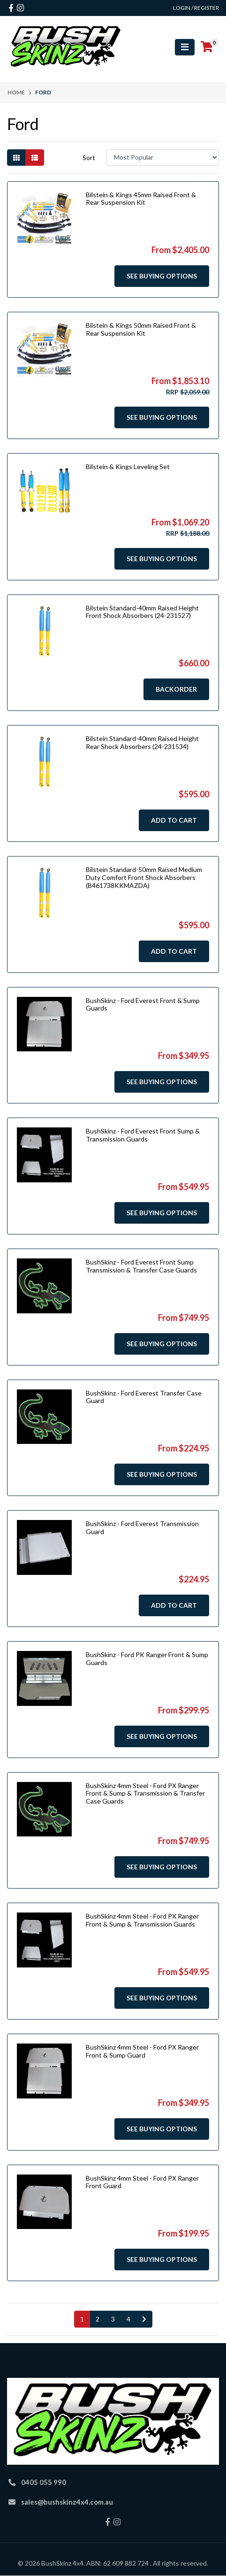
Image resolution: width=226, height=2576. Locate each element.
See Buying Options (162, 276)
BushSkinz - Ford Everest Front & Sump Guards (143, 1004)
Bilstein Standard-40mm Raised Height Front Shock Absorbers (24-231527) (142, 612)
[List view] (34, 157)
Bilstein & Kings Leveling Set (128, 466)
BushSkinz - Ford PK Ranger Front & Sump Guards (147, 1658)
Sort (89, 158)
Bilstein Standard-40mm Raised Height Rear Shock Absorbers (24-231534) (142, 742)
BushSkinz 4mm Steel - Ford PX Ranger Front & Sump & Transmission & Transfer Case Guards (145, 1793)
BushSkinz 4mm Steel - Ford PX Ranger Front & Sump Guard (142, 2051)
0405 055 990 (43, 2482)
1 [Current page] (82, 2319)
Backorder (176, 689)
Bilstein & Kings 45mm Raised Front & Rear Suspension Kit (141, 199)
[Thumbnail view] (16, 157)
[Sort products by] (162, 157)
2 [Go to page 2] (97, 2319)
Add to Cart (174, 820)
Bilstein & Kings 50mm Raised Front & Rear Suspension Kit (141, 329)
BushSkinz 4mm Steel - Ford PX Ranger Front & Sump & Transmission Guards (142, 1920)
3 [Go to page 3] (113, 2319)
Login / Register (196, 7)
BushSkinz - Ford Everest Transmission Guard (142, 1527)
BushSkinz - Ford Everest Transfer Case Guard (144, 1397)
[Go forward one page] (144, 2319)
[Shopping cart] (207, 47)
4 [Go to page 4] (128, 2319)
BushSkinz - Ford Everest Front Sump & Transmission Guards (143, 1135)
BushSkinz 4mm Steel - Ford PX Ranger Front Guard (142, 2182)
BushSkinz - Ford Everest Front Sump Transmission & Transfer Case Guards (141, 1266)
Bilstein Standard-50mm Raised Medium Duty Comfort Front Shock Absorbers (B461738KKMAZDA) (144, 877)
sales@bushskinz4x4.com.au (67, 2502)
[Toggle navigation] (185, 47)
